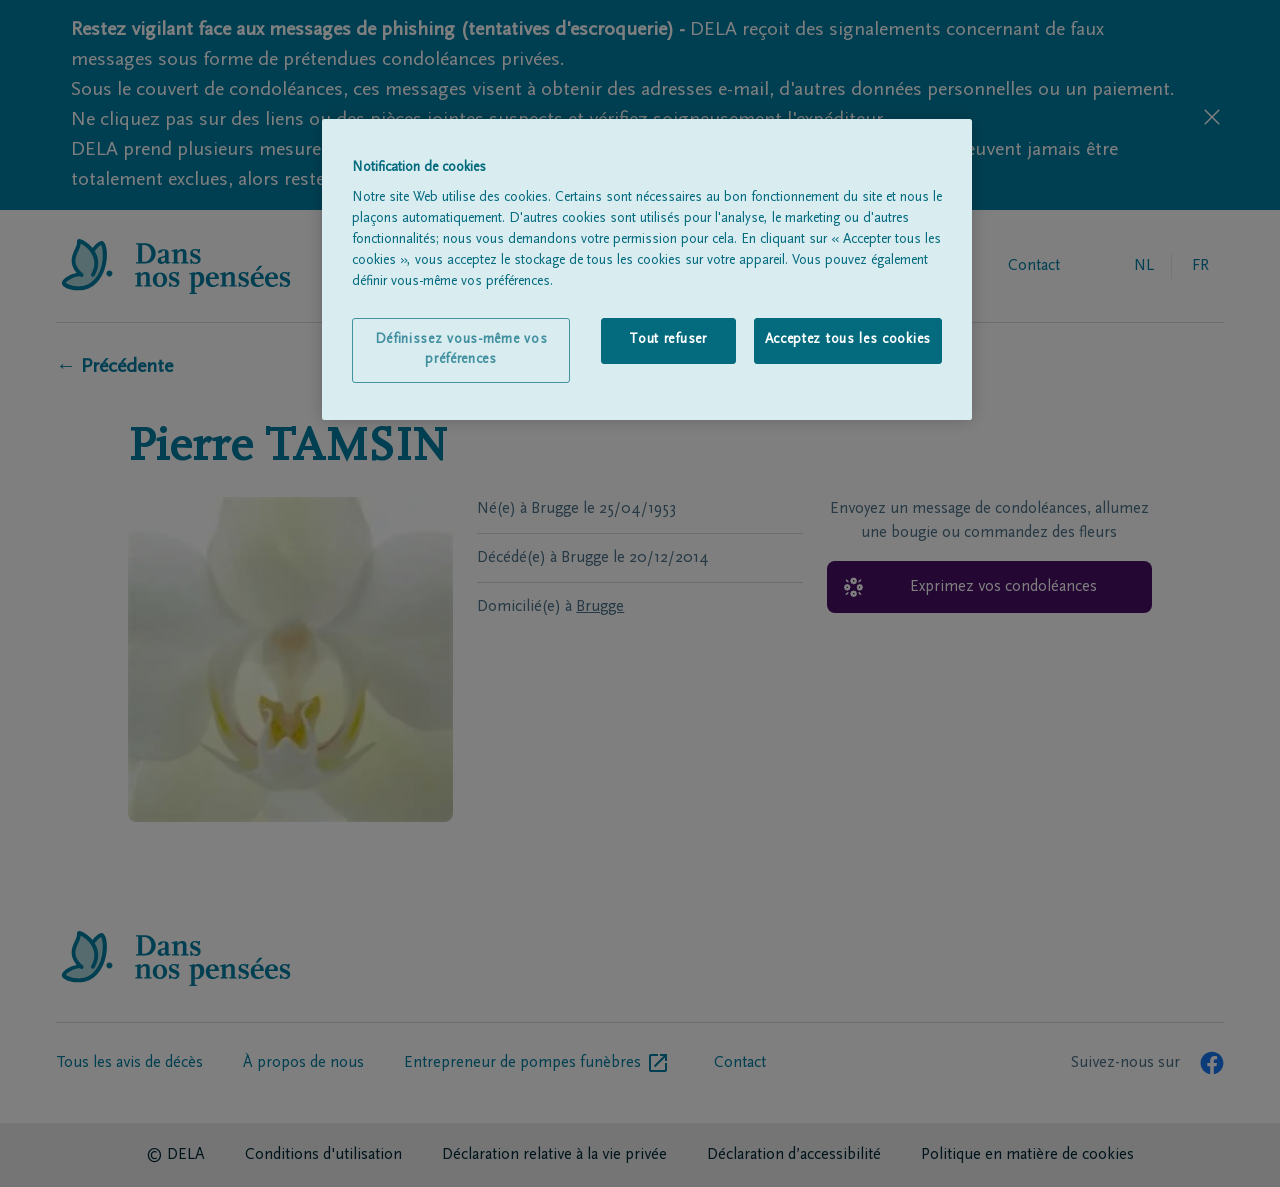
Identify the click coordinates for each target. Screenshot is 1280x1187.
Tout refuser (667, 340)
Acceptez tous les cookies (848, 340)
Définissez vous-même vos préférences (461, 350)
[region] (647, 270)
